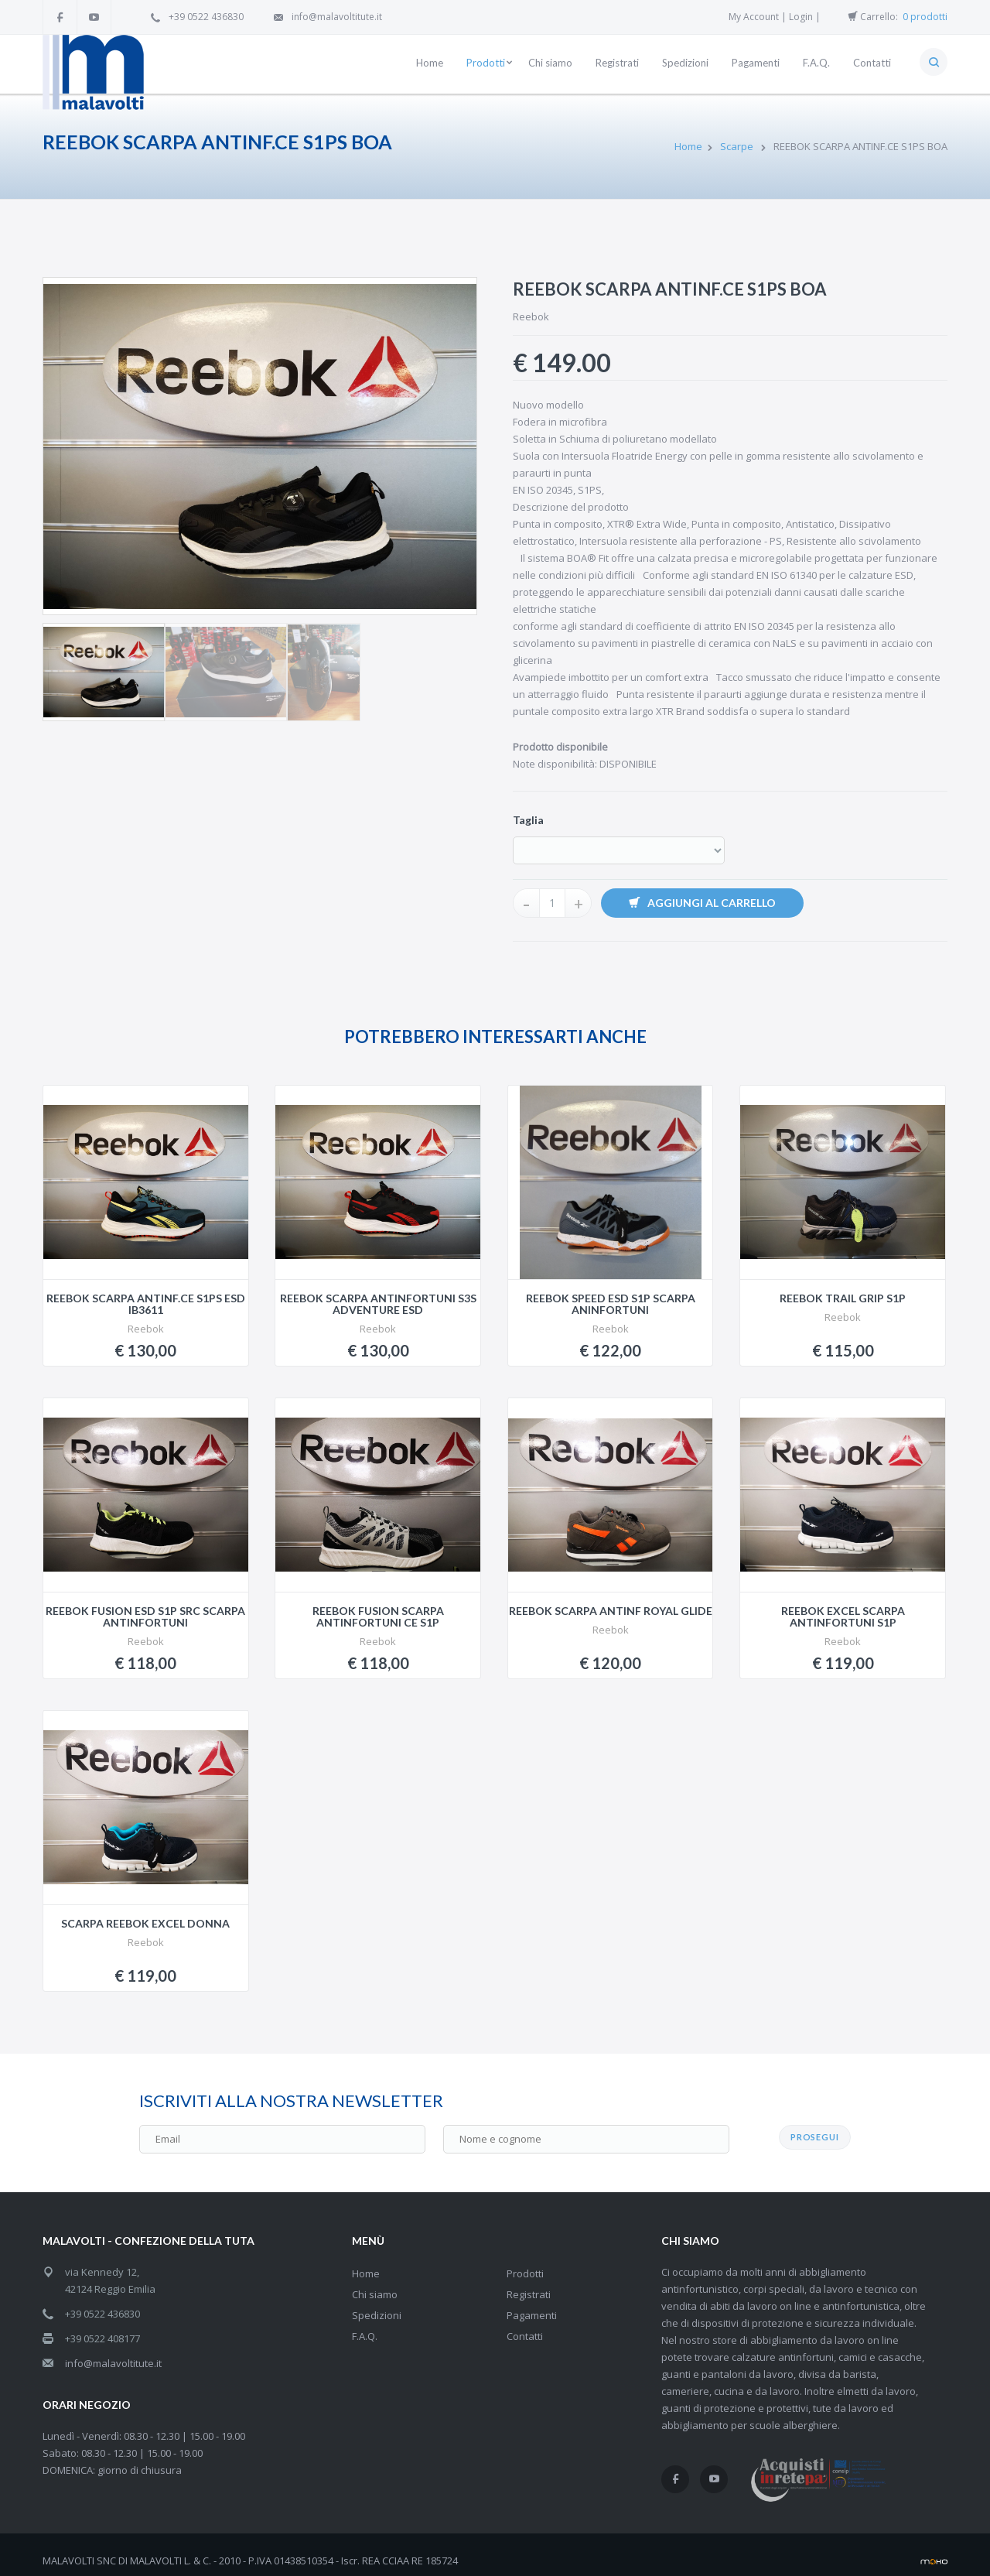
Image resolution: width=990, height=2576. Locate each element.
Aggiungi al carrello (702, 902)
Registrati (529, 2283)
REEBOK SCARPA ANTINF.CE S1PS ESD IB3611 (145, 1303)
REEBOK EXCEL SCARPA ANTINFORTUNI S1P (843, 1616)
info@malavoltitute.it (337, 16)
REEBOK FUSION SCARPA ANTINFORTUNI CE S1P (378, 1616)
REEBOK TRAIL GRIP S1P (843, 1298)
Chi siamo (375, 2283)
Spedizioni (376, 2304)
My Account (754, 16)
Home (688, 146)
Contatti (525, 2324)
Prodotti (525, 2262)
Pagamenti (532, 2304)
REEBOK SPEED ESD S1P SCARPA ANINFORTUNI (610, 1303)
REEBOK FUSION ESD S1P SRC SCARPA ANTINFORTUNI (145, 1616)
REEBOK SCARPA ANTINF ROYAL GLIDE (610, 1610)
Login (801, 16)
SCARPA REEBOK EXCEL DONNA (145, 1923)
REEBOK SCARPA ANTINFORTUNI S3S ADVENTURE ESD (378, 1303)
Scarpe (738, 146)
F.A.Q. (364, 2324)
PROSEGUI (814, 2125)
